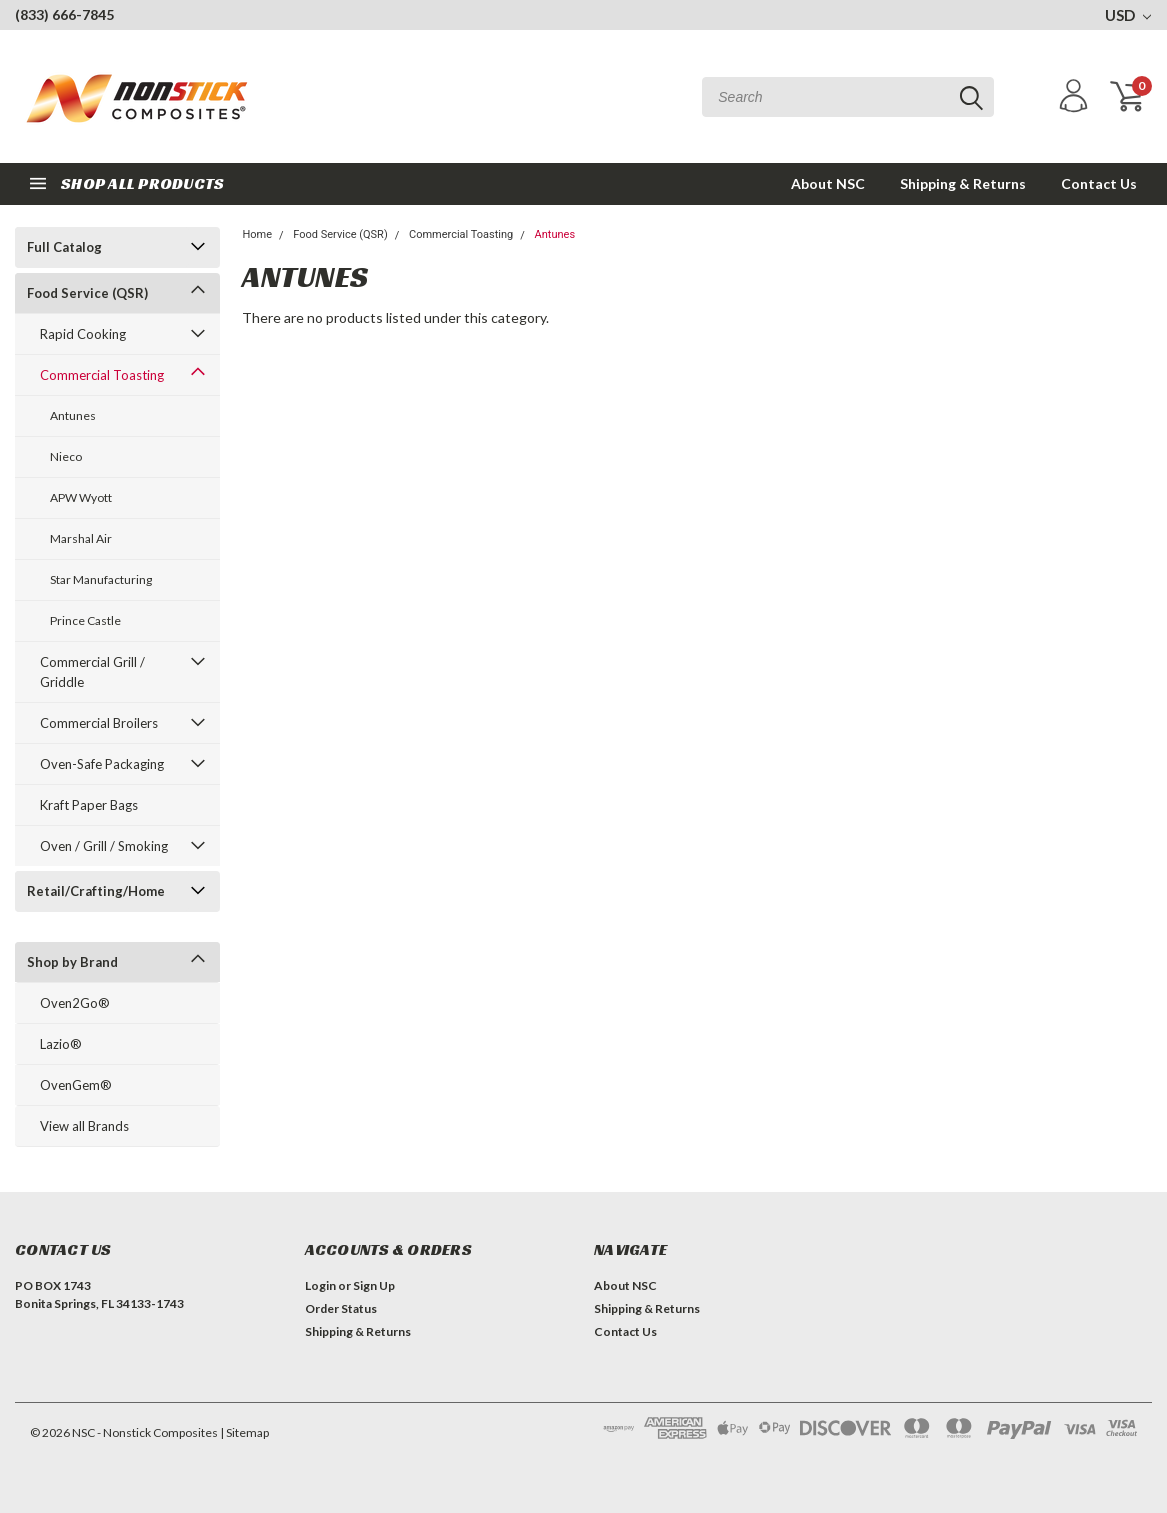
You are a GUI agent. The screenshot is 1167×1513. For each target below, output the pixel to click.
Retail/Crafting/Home (96, 891)
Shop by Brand (72, 962)
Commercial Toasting (102, 375)
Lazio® (61, 1044)
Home (257, 234)
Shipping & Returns (963, 183)
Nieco (66, 456)
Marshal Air (81, 538)
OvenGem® (76, 1085)
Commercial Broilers (99, 723)
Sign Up (374, 1285)
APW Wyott (81, 497)
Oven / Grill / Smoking (104, 846)
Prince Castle (85, 620)
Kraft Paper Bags (89, 805)
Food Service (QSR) (87, 293)
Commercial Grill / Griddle (92, 672)
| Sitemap (244, 1432)
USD (1128, 15)
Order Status (341, 1308)
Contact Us (1099, 183)
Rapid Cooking (83, 334)
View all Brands (84, 1126)
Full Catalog (64, 247)
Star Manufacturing (101, 579)
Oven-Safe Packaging (102, 764)
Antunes (73, 415)
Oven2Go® (75, 1003)
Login (320, 1285)
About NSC (828, 183)
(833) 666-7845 (64, 14)
